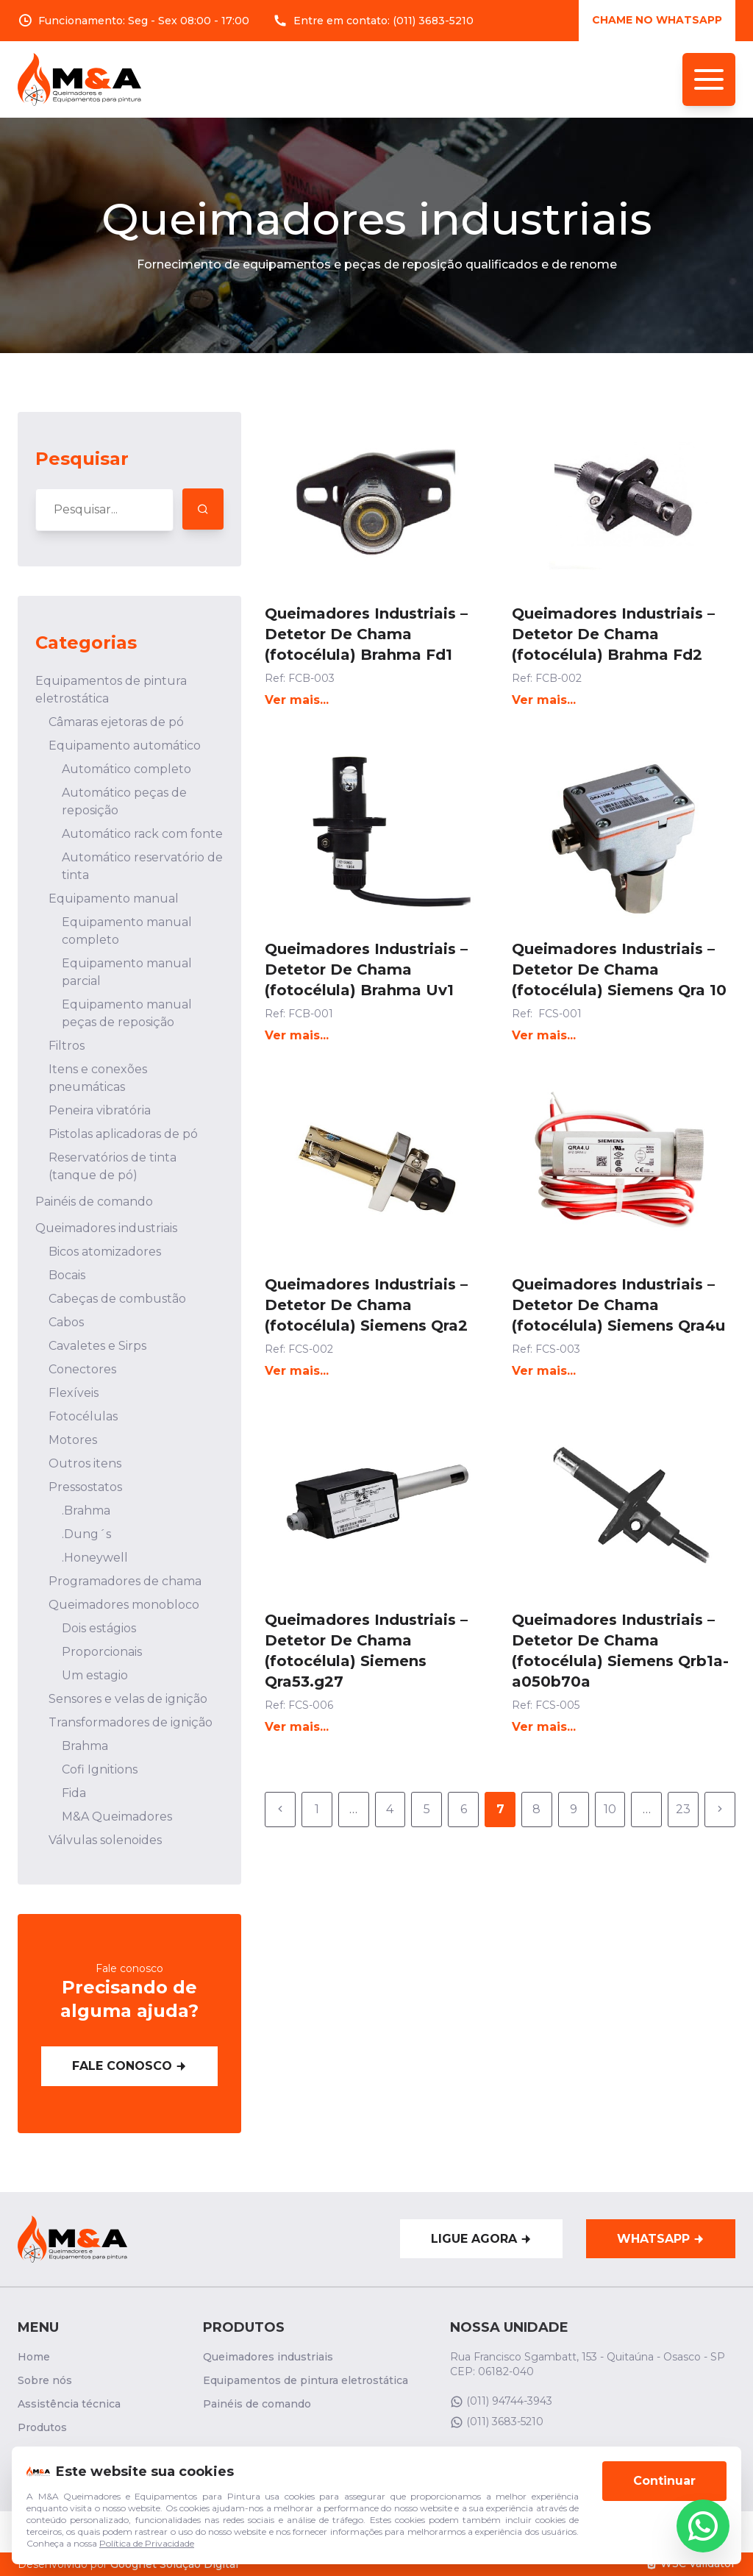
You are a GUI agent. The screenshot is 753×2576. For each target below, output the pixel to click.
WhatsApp (660, 2239)
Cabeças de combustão (117, 1299)
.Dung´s (86, 1534)
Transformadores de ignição (131, 1722)
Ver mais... (297, 700)
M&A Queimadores (117, 1817)
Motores (73, 1440)
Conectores (82, 1369)
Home (34, 2356)
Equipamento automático (125, 745)
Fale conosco (129, 2066)
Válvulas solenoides (105, 1840)
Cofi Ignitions (100, 1769)
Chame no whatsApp (657, 19)
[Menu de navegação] (709, 79)
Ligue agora (481, 2239)
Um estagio (95, 1675)
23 (683, 1809)
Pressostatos (85, 1487)
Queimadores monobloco (124, 1605)
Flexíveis (74, 1393)
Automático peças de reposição (124, 801)
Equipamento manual (114, 898)
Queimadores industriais (106, 1228)
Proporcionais (102, 1652)
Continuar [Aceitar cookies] (664, 2485)
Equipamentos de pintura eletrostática (111, 689)
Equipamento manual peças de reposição (127, 1013)
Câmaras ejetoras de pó (116, 722)
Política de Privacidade (146, 2547)
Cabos (66, 1322)
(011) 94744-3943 (501, 2401)
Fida (74, 1793)
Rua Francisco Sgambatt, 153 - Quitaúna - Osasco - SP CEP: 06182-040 (587, 2364)
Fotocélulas (83, 1416)
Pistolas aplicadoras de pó (123, 1134)
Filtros (67, 1046)
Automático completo (126, 769)
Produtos (42, 2427)
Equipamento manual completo (127, 931)
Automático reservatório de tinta (142, 866)
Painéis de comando (94, 1202)
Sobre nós (45, 2380)
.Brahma (86, 1511)
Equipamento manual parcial (127, 972)
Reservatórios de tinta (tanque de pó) (112, 1166)
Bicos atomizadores (105, 1252)
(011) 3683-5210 (433, 20)
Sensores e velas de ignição (128, 1699)
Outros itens (85, 1463)
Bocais (67, 1275)
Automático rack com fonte (142, 834)
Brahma (85, 1746)
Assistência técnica (69, 2403)
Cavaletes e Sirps (97, 1346)
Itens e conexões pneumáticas (98, 1078)
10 (610, 1809)
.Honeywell (95, 1558)
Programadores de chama (125, 1581)
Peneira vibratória (100, 1110)
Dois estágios (99, 1628)
